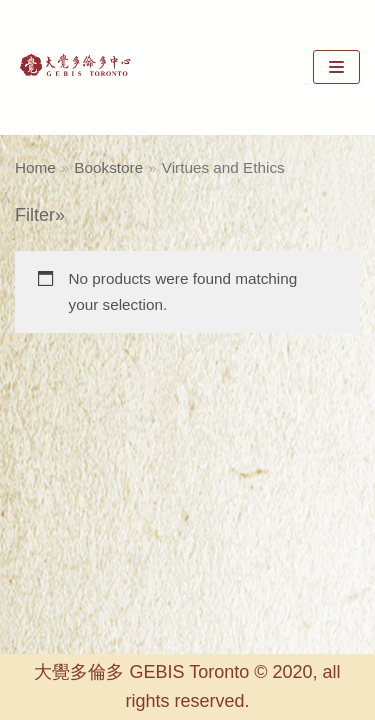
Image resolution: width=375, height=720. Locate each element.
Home (35, 167)
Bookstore (108, 167)
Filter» (40, 215)
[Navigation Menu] (336, 67)
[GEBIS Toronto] (75, 67)
